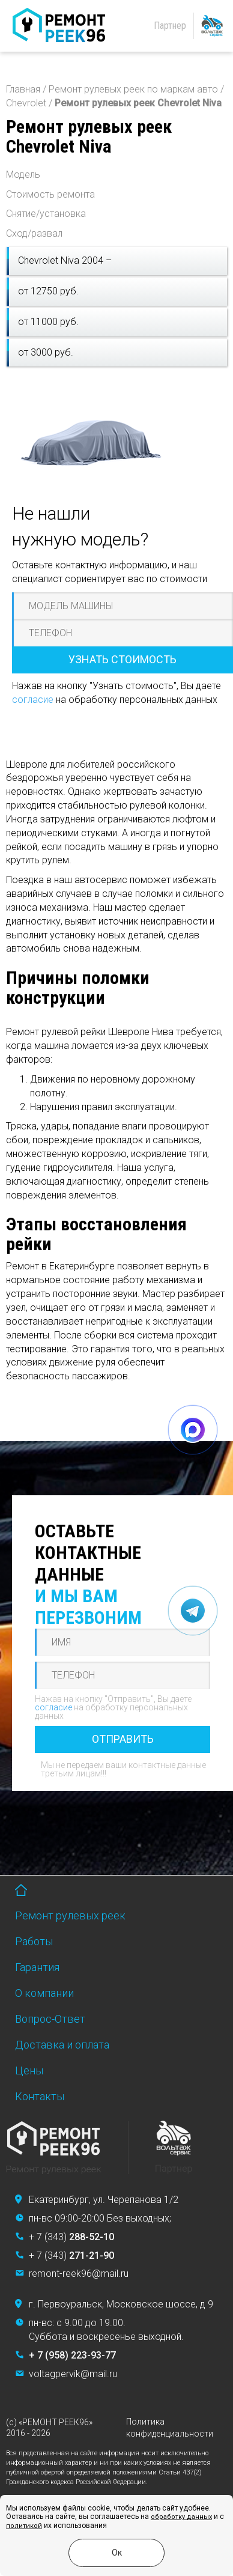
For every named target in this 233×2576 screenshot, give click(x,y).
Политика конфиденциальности (169, 2427)
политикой (24, 2526)
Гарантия (37, 1967)
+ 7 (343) (71, 2237)
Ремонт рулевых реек (70, 1915)
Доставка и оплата (62, 2044)
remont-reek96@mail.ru (79, 2273)
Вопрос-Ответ (50, 2018)
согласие (32, 699)
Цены (29, 2070)
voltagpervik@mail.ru (73, 2374)
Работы (34, 1941)
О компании (44, 1993)
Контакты (39, 2096)
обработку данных (181, 2517)
